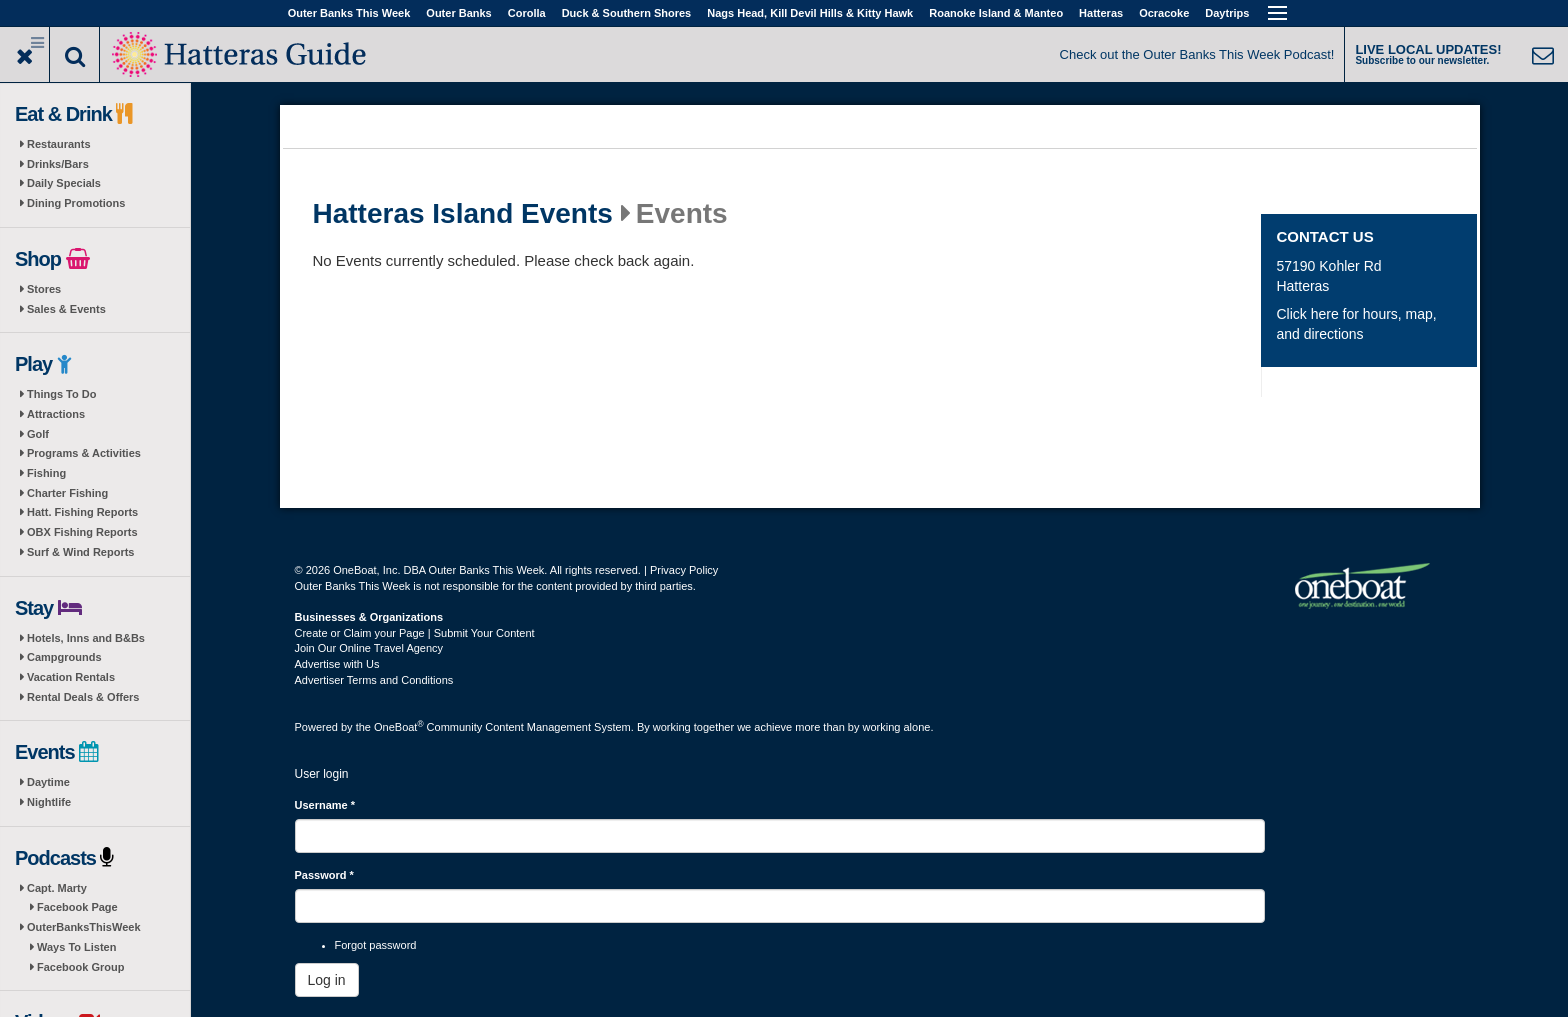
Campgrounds (64, 657)
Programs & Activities (84, 453)
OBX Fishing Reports (82, 532)
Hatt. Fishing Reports (82, 512)
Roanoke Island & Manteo (996, 13)
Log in (327, 980)
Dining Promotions (76, 203)
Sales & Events (66, 309)
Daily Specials (64, 183)
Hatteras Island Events (463, 214)
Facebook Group (80, 967)
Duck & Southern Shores (627, 13)
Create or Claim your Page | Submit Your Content (415, 633)
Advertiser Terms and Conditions (374, 680)
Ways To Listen (76, 947)
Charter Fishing (67, 493)
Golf (38, 434)
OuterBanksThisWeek (84, 927)
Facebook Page (77, 907)
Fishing (46, 473)
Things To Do (61, 394)
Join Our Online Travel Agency (369, 648)
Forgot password (376, 945)
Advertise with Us (337, 664)
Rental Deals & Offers (83, 697)
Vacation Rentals (71, 677)
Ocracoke (1164, 13)
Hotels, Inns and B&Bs (86, 638)
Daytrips (1227, 13)
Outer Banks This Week (349, 13)
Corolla (527, 13)
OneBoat (399, 727)
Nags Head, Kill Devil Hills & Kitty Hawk (810, 13)
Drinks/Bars (58, 164)
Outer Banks (458, 13)
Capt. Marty (57, 888)
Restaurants (59, 144)
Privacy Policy (684, 570)
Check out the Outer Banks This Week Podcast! (1197, 54)
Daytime (48, 782)
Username (325, 805)
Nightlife (49, 802)
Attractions (56, 414)
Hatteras (1101, 13)
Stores (44, 289)
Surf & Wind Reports (80, 552)
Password (324, 875)
